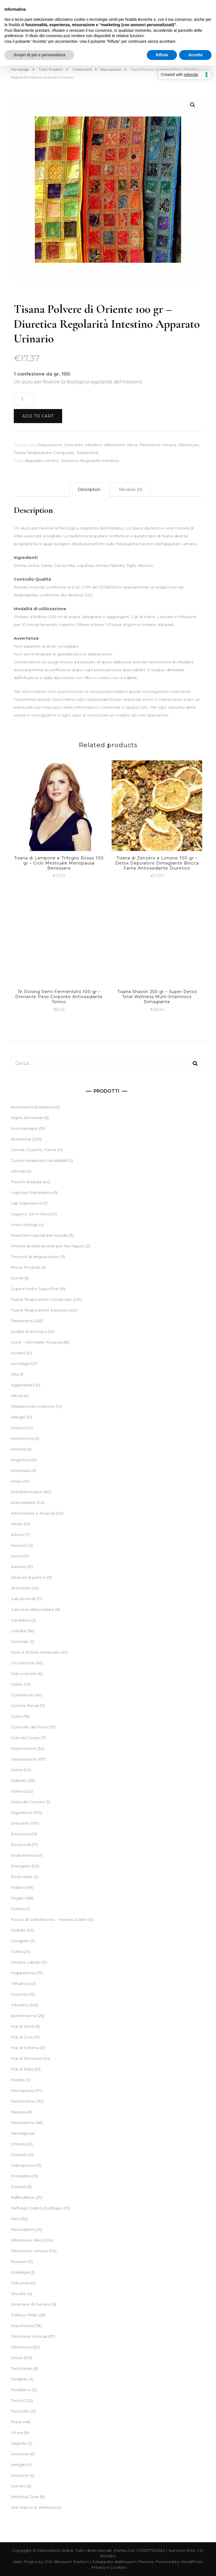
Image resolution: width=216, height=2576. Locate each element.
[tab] (89, 489)
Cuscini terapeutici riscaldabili (39, 1160)
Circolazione (23, 1662)
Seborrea (20, 2282)
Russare (19, 2261)
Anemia (18, 1449)
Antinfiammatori (27, 1491)
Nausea (18, 2111)
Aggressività (23, 1384)
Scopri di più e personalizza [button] (39, 55)
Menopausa (23, 2090)
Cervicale (19, 1641)
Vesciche (19, 2475)
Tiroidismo (21, 2389)
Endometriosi (24, 1855)
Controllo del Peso (29, 1727)
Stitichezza (188, 444)
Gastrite (18, 1930)
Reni (15, 2218)
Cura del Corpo (25, 1737)
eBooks (18, 1171)
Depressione (23, 1748)
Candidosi (20, 1620)
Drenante (73, 444)
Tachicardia (21, 2368)
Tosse (16, 2421)
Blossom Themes (136, 2561)
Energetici (21, 1865)
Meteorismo (23, 2101)
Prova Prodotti (25, 1267)
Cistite (17, 1684)
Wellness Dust (25, 2496)
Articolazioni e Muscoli (33, 1513)
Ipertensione (23, 2015)
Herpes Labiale (26, 1962)
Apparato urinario (42, 460)
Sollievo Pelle (24, 2314)
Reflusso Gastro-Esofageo (37, 2208)
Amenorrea (22, 1438)
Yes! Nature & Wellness (33, 2507)
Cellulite (18, 1630)
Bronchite (20, 1588)
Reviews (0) (130, 489)
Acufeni (18, 1352)
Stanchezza (22, 2325)
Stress (17, 2357)
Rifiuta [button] (162, 55)
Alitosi (16, 1395)
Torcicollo (20, 2411)
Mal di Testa (22, 2069)
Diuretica (69, 460)
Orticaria (19, 2143)
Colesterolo (22, 1694)
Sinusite (18, 2293)
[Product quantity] (24, 399)
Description (89, 489)
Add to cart (38, 416)
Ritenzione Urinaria (157, 444)
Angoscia (20, 1459)
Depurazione (49, 444)
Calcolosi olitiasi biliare (32, 1609)
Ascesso (19, 1545)
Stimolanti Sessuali (29, 2336)
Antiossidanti (23, 1502)
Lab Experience (26, 1203)
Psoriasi (18, 2186)
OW (48, 2561)
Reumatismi (23, 2229)
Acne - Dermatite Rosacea (37, 1342)
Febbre (18, 1887)
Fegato (18, 1898)
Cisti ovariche (24, 1673)
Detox (17, 1769)
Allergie (18, 1417)
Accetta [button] (195, 55)
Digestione (22, 1812)
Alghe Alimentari (27, 1117)
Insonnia (19, 1994)
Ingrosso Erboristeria (31, 1192)
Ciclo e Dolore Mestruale (35, 1652)
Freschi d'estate (26, 1181)
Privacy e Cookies (108, 2567)
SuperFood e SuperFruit (35, 1288)
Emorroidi (21, 1844)
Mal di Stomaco (26, 2058)
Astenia (18, 1566)
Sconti (17, 1278)
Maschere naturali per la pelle (39, 1235)
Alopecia (19, 1427)
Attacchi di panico (28, 1577)
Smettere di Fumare (31, 2304)
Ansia (16, 1481)
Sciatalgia (20, 2272)
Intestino (93, 444)
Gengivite (20, 1940)
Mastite (18, 2079)
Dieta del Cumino (28, 1801)
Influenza (20, 1983)
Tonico (17, 2400)
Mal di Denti (22, 2026)
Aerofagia (20, 1363)
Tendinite (19, 2379)
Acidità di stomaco (29, 1331)
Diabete (19, 1780)
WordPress (191, 2561)
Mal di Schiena (25, 2047)
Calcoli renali (23, 1598)
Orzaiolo (19, 2154)
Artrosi (17, 1534)
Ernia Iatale (22, 1876)
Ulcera (17, 2432)
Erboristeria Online (55, 2550)
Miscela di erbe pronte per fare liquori (47, 1245)
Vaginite (19, 2443)
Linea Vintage (24, 1224)
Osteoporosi (23, 2165)
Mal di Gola (22, 2037)
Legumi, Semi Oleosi (31, 1213)
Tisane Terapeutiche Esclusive (39, 1310)
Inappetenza (23, 1972)
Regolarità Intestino (99, 460)
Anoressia (20, 1470)
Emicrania (20, 1833)
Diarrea (18, 1791)
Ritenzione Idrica (120, 444)
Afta (15, 1374)
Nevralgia (20, 2133)
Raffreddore (22, 2197)
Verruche (20, 2453)
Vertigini (19, 2464)
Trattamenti (87, 452)
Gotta (16, 1951)
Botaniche (21, 1139)
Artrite (17, 1523)
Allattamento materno (33, 1406)
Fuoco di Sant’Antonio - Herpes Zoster (49, 1919)
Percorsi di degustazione (35, 1256)
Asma (16, 1555)
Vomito (18, 2486)
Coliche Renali (25, 1705)
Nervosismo (23, 2122)
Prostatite (20, 2176)
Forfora (18, 1908)
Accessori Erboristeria (32, 1107)
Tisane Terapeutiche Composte (44, 452)
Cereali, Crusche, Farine (33, 1149)
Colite (16, 1716)
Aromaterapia (24, 1128)
